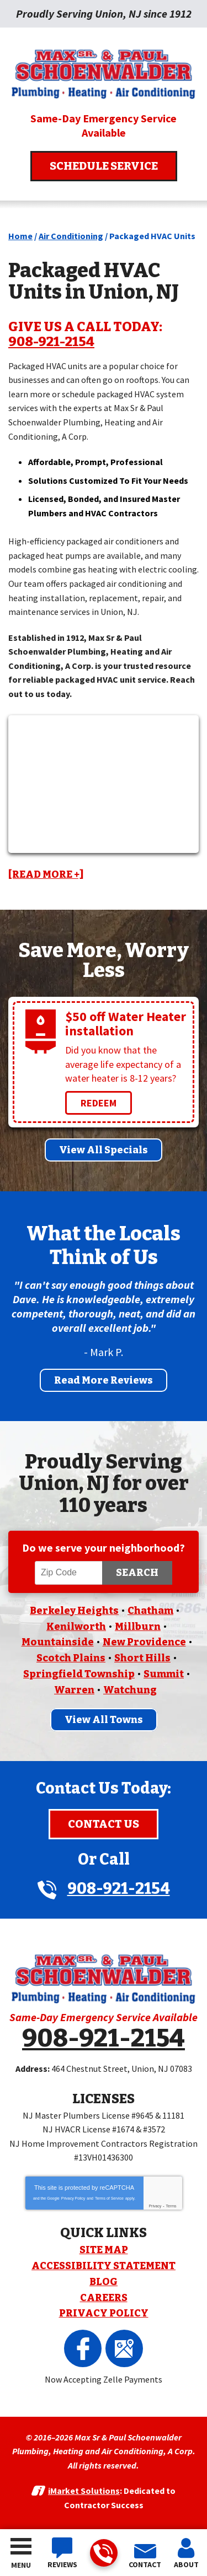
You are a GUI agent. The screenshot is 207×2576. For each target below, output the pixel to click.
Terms (171, 2206)
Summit (164, 1674)
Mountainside (58, 1642)
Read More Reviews (103, 1380)
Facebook (83, 2348)
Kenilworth (76, 1627)
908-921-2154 (103, 2553)
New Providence (144, 1642)
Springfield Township (79, 1674)
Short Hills (142, 1658)
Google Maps (124, 2348)
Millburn (138, 1627)
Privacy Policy (73, 2198)
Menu (21, 2565)
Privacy (154, 2206)
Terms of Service (109, 2198)
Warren (74, 1690)
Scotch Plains (70, 1658)
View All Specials (103, 1150)
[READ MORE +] (45, 874)
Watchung (130, 1690)
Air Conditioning (71, 235)
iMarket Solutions (84, 2490)
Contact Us (103, 1823)
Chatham (150, 1611)
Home (20, 235)
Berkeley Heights (74, 1611)
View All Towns (104, 1720)
